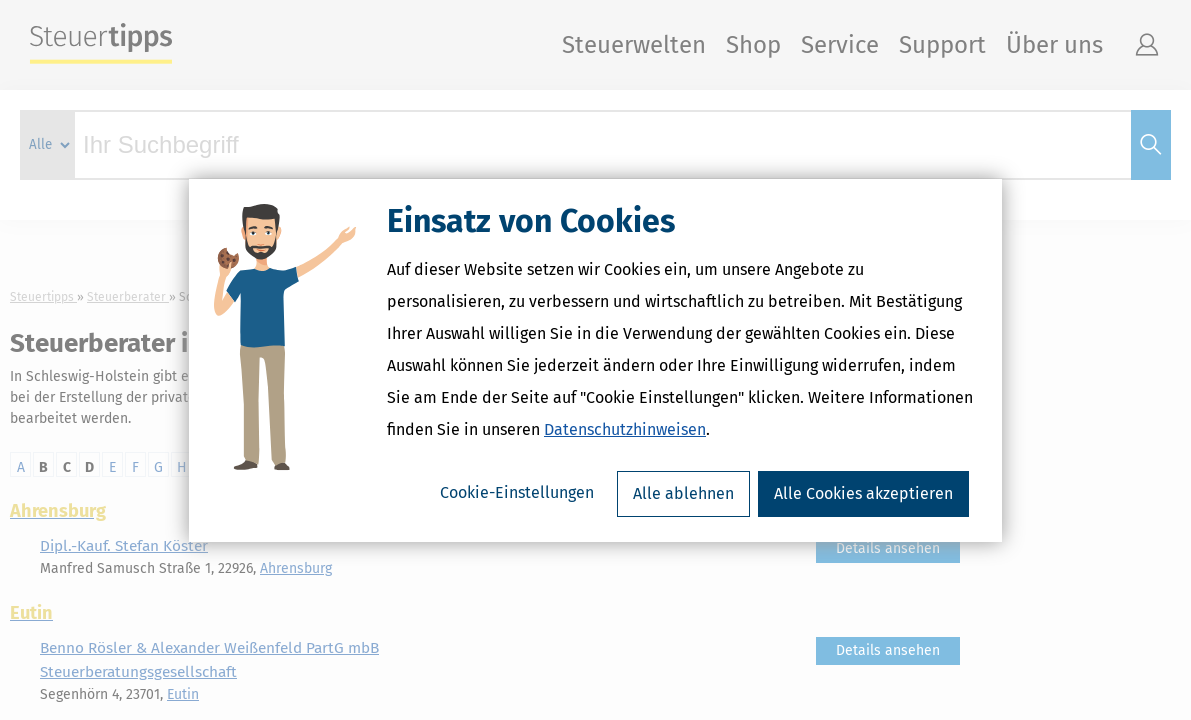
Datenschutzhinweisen (625, 429)
